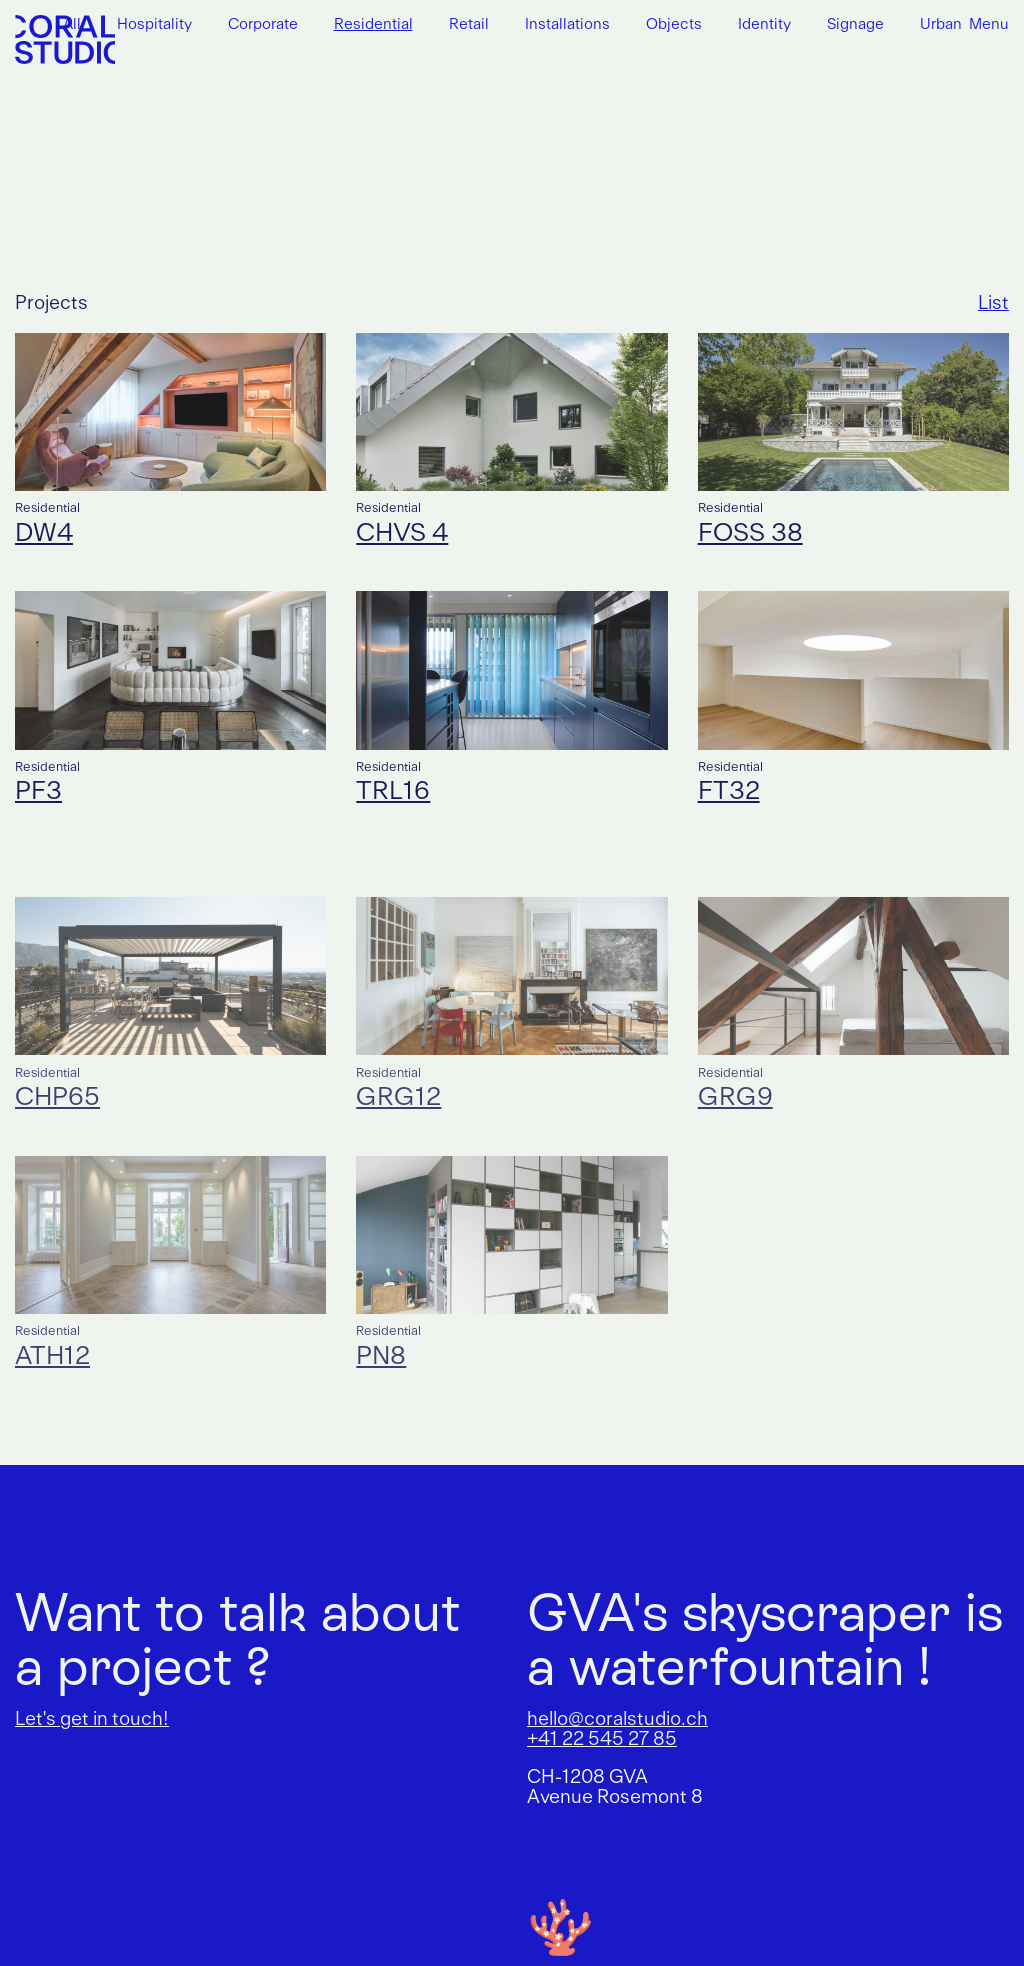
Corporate (263, 25)
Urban (941, 25)
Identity (764, 25)
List (993, 304)
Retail (469, 25)
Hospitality (154, 25)
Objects (674, 25)
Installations (567, 25)
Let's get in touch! (92, 1720)
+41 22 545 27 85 (602, 1740)
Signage (855, 25)
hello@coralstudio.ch (617, 1720)
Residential (373, 25)
